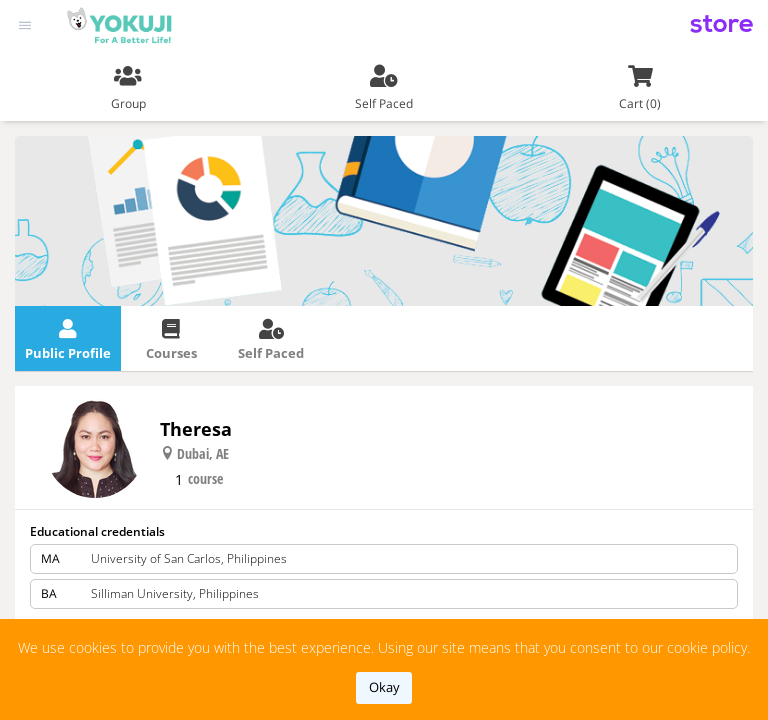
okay (384, 687)
